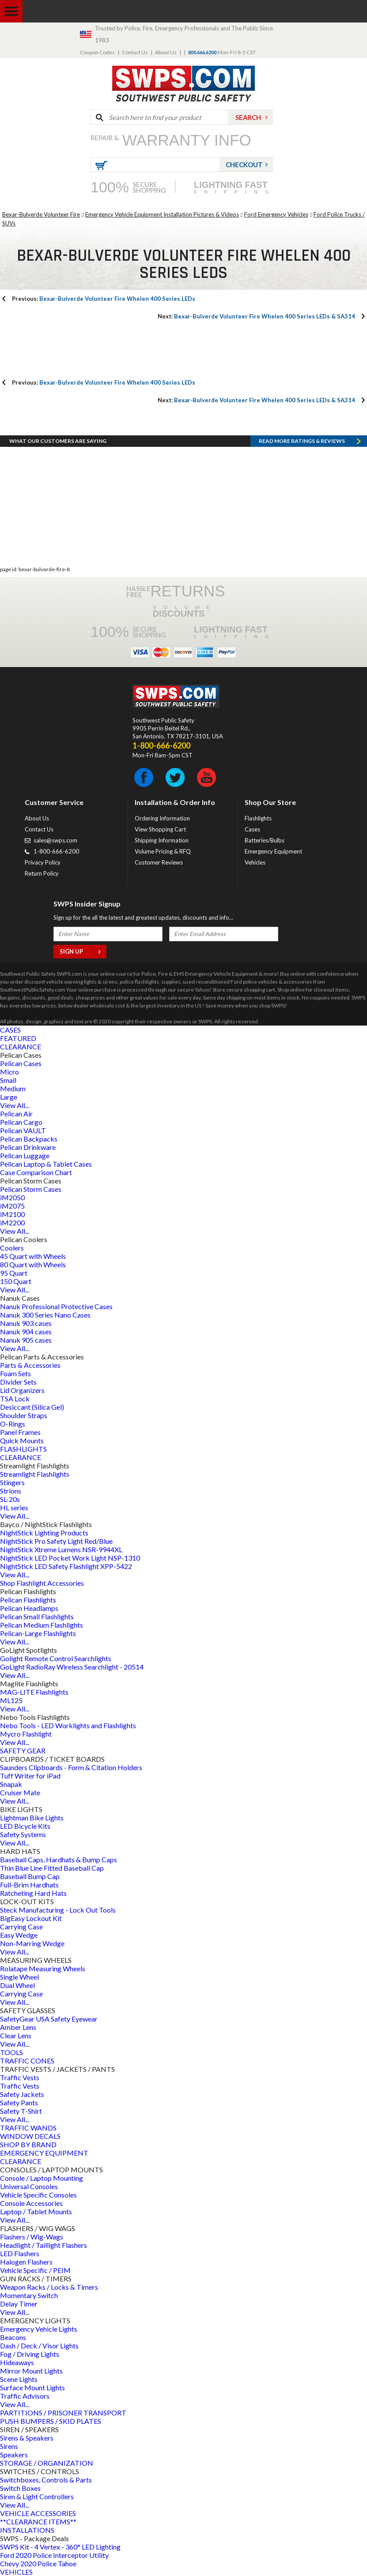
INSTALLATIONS (27, 2530)
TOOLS (11, 2052)
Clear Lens (15, 2035)
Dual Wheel (17, 1985)
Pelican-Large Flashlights (38, 1633)
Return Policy (42, 873)
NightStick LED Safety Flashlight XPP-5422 (66, 1566)
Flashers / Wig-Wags (31, 2236)
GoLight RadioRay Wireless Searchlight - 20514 (72, 1666)
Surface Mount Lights (32, 2387)
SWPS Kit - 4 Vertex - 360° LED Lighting (60, 2546)
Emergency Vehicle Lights (38, 2329)
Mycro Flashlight (26, 1734)
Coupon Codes (97, 52)
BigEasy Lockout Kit (31, 1918)
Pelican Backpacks (28, 1138)
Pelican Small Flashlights (37, 1616)
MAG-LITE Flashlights (34, 1692)
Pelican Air (16, 1113)
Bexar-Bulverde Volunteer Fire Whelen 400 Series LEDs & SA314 (256, 316)
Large (8, 1097)
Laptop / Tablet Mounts (36, 2211)
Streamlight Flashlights (34, 1474)
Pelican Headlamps (29, 1608)
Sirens (9, 2446)
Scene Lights (19, 2379)
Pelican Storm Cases (30, 1189)
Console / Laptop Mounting (41, 2178)
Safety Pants (19, 2102)
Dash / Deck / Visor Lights (39, 2345)
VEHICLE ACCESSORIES (38, 2513)
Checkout (244, 164)
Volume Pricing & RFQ (163, 851)
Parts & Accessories (30, 1365)
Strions (10, 1490)
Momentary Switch (29, 2295)
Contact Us (135, 52)
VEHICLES (16, 2572)
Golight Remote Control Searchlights (55, 1658)
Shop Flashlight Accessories (42, 1583)
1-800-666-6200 (56, 851)
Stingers (12, 1482)
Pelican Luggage (24, 1155)
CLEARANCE (20, 1046)
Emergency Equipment (273, 851)
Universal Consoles (29, 2186)
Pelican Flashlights (28, 1599)
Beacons (13, 2337)
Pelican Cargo (21, 1122)
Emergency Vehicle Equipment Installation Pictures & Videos (162, 214)
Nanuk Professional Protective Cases (56, 1306)
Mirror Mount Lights (31, 2370)
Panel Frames (20, 1432)
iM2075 (12, 1206)
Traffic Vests (19, 2077)
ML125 (11, 1700)
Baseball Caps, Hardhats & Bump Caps (58, 1859)
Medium (13, 1088)
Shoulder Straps (23, 1415)
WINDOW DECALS (30, 2136)
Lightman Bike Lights (32, 1817)
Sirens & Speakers (26, 2438)
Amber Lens (18, 2027)
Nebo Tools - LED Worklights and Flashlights (68, 1725)
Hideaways (17, 2362)
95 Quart (13, 1273)
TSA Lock (15, 1398)
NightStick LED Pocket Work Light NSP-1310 (70, 1558)
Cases (252, 829)
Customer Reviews (159, 862)
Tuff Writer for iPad (30, 1775)
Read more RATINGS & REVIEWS (302, 441)
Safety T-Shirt (21, 2111)
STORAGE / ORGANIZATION (46, 2463)
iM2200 (12, 1222)
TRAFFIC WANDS (28, 2127)
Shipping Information (162, 840)
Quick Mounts (22, 1440)
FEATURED (18, 1038)
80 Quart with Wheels (33, 1264)
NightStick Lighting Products (44, 1532)
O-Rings (12, 1423)
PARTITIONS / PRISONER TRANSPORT (63, 2412)
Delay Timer (19, 2303)
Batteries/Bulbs (264, 840)
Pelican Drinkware (28, 1147)
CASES (10, 1030)
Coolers (12, 1247)
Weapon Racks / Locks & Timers (49, 2287)
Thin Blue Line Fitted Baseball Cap (52, 1868)
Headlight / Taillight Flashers (43, 2245)
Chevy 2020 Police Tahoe (38, 2563)
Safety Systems (23, 1834)
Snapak (11, 1784)
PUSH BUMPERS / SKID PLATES (50, 2421)
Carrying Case (21, 1926)
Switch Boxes (20, 2488)
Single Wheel (19, 1977)
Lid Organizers (22, 1390)
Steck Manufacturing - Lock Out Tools (58, 1910)
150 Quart (15, 1281)
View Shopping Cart (160, 829)
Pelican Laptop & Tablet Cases (46, 1164)
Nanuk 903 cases (26, 1323)
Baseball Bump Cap (30, 1876)
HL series (14, 1507)
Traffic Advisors (24, 2396)
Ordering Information (162, 818)
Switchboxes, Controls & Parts (46, 2479)
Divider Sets (18, 1382)
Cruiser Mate (20, 1792)
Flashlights (258, 818)
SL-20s (10, 1499)
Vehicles (255, 862)
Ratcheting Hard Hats (33, 1893)
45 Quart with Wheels (33, 1256)
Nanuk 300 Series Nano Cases (45, 1314)
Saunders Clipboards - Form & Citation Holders (71, 1767)
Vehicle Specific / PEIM (35, 2270)
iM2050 (12, 1197)
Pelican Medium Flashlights (41, 1625)
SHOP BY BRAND (28, 2144)
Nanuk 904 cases (26, 1331)
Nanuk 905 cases (26, 1340)
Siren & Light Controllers (37, 2496)
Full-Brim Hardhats (29, 1884)
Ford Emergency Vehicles (276, 214)
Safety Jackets (22, 2094)
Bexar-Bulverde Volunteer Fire (41, 214)
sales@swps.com (55, 840)
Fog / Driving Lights (29, 2354)
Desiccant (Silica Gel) (32, 1407)
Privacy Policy (43, 862)
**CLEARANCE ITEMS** (38, 2521)
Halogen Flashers (26, 2262)
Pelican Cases (21, 1063)
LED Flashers (19, 2253)
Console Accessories (31, 2203)
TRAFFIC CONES (27, 2060)
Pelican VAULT (23, 1130)
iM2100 (12, 1214)
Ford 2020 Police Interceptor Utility (54, 2555)
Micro (9, 1071)
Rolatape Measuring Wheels (42, 1968)
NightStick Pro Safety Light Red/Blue (56, 1541)
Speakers (14, 2454)
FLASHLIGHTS (23, 1449)
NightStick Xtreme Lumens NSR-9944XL (61, 1549)
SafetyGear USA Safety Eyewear (49, 2018)
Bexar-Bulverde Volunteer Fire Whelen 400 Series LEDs (103, 298)
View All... (14, 1105)
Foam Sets (15, 1373)
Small (8, 1080)
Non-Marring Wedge (32, 1943)
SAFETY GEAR (22, 1750)
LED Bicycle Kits (25, 1826)
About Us (166, 52)
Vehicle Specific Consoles (38, 2194)
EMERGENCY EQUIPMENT (44, 2153)
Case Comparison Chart (36, 1172)
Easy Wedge (19, 1935)
